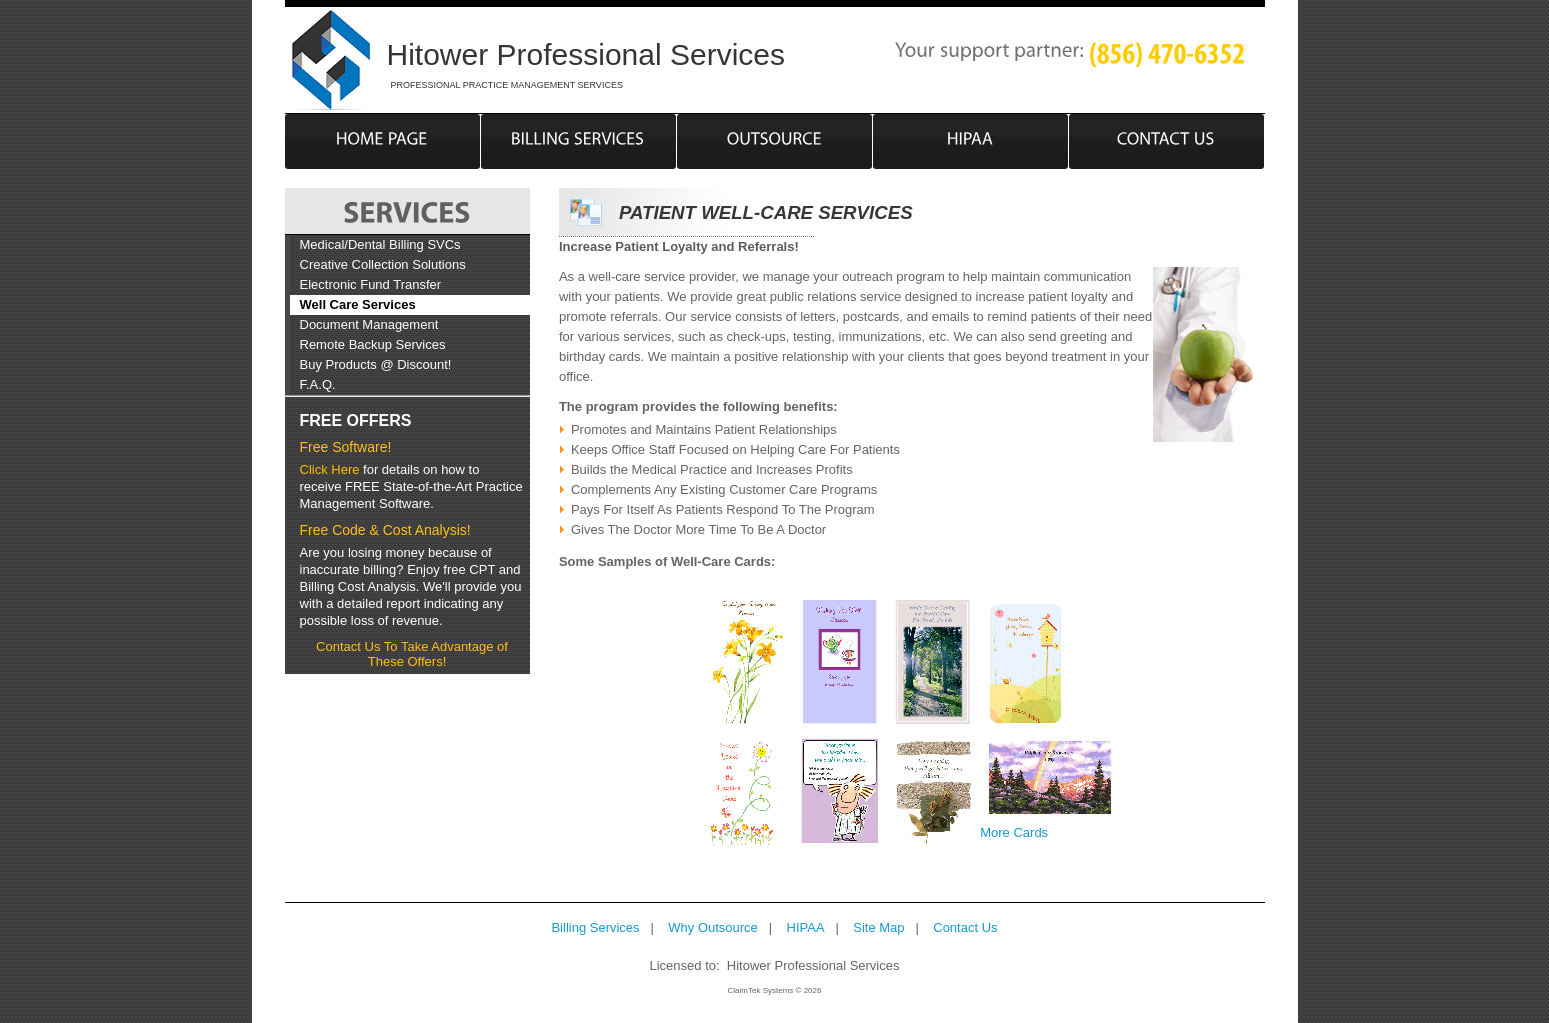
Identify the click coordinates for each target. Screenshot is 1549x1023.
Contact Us (965, 927)
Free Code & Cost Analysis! (385, 530)
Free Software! (346, 447)
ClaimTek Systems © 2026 (775, 990)
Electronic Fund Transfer (371, 284)
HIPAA (806, 927)
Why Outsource (713, 927)
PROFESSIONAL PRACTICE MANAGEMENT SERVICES (507, 85)
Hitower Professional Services (586, 55)
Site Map (878, 927)
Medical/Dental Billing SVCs (380, 244)
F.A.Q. (318, 384)
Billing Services (595, 927)
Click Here (330, 469)
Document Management (369, 324)
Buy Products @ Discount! (376, 364)
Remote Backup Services (373, 344)
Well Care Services (358, 304)
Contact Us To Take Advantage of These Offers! (412, 654)
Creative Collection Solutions (383, 264)
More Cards (1014, 832)
